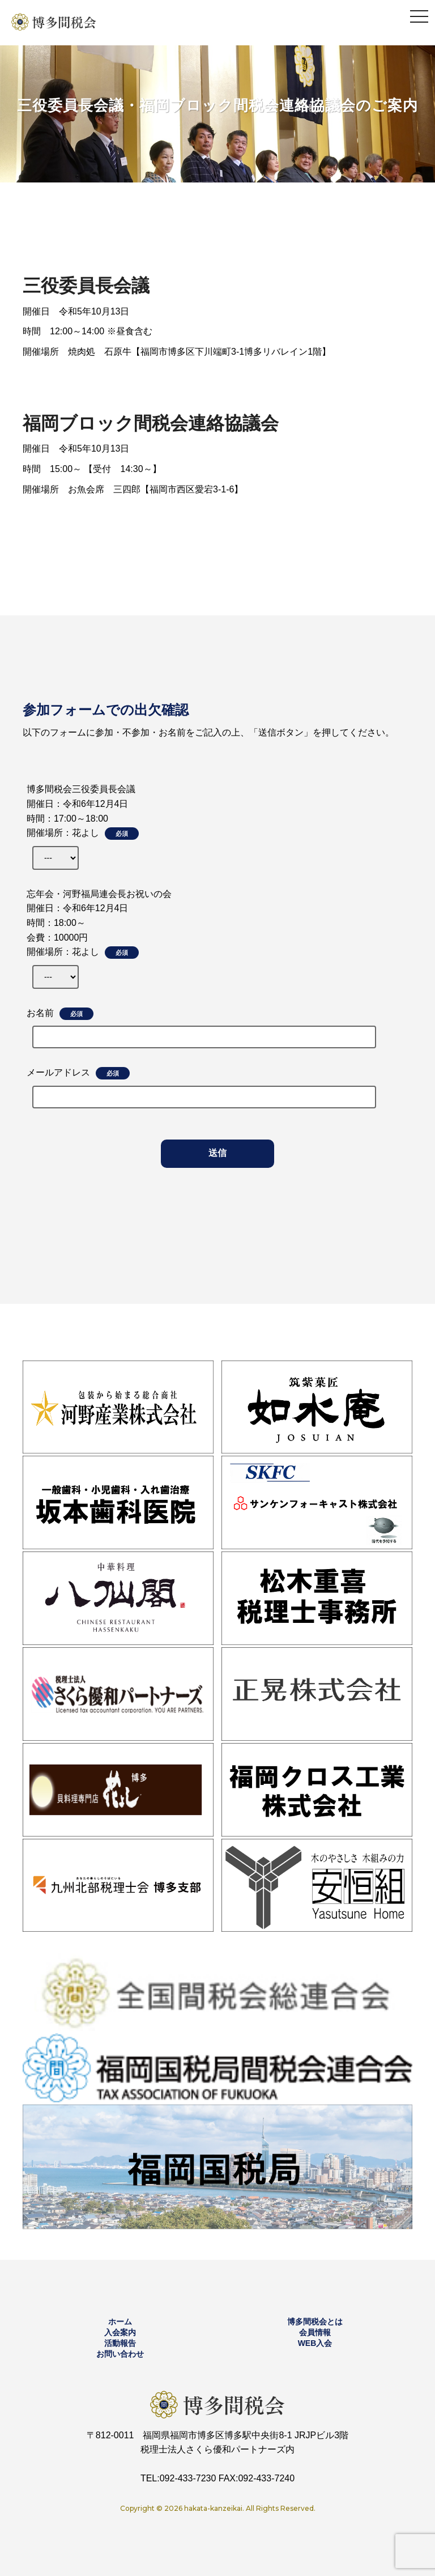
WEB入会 (315, 2343)
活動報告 (120, 2343)
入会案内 (120, 2332)
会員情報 (315, 2332)
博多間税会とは (315, 2321)
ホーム (120, 2321)
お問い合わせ (120, 2353)
